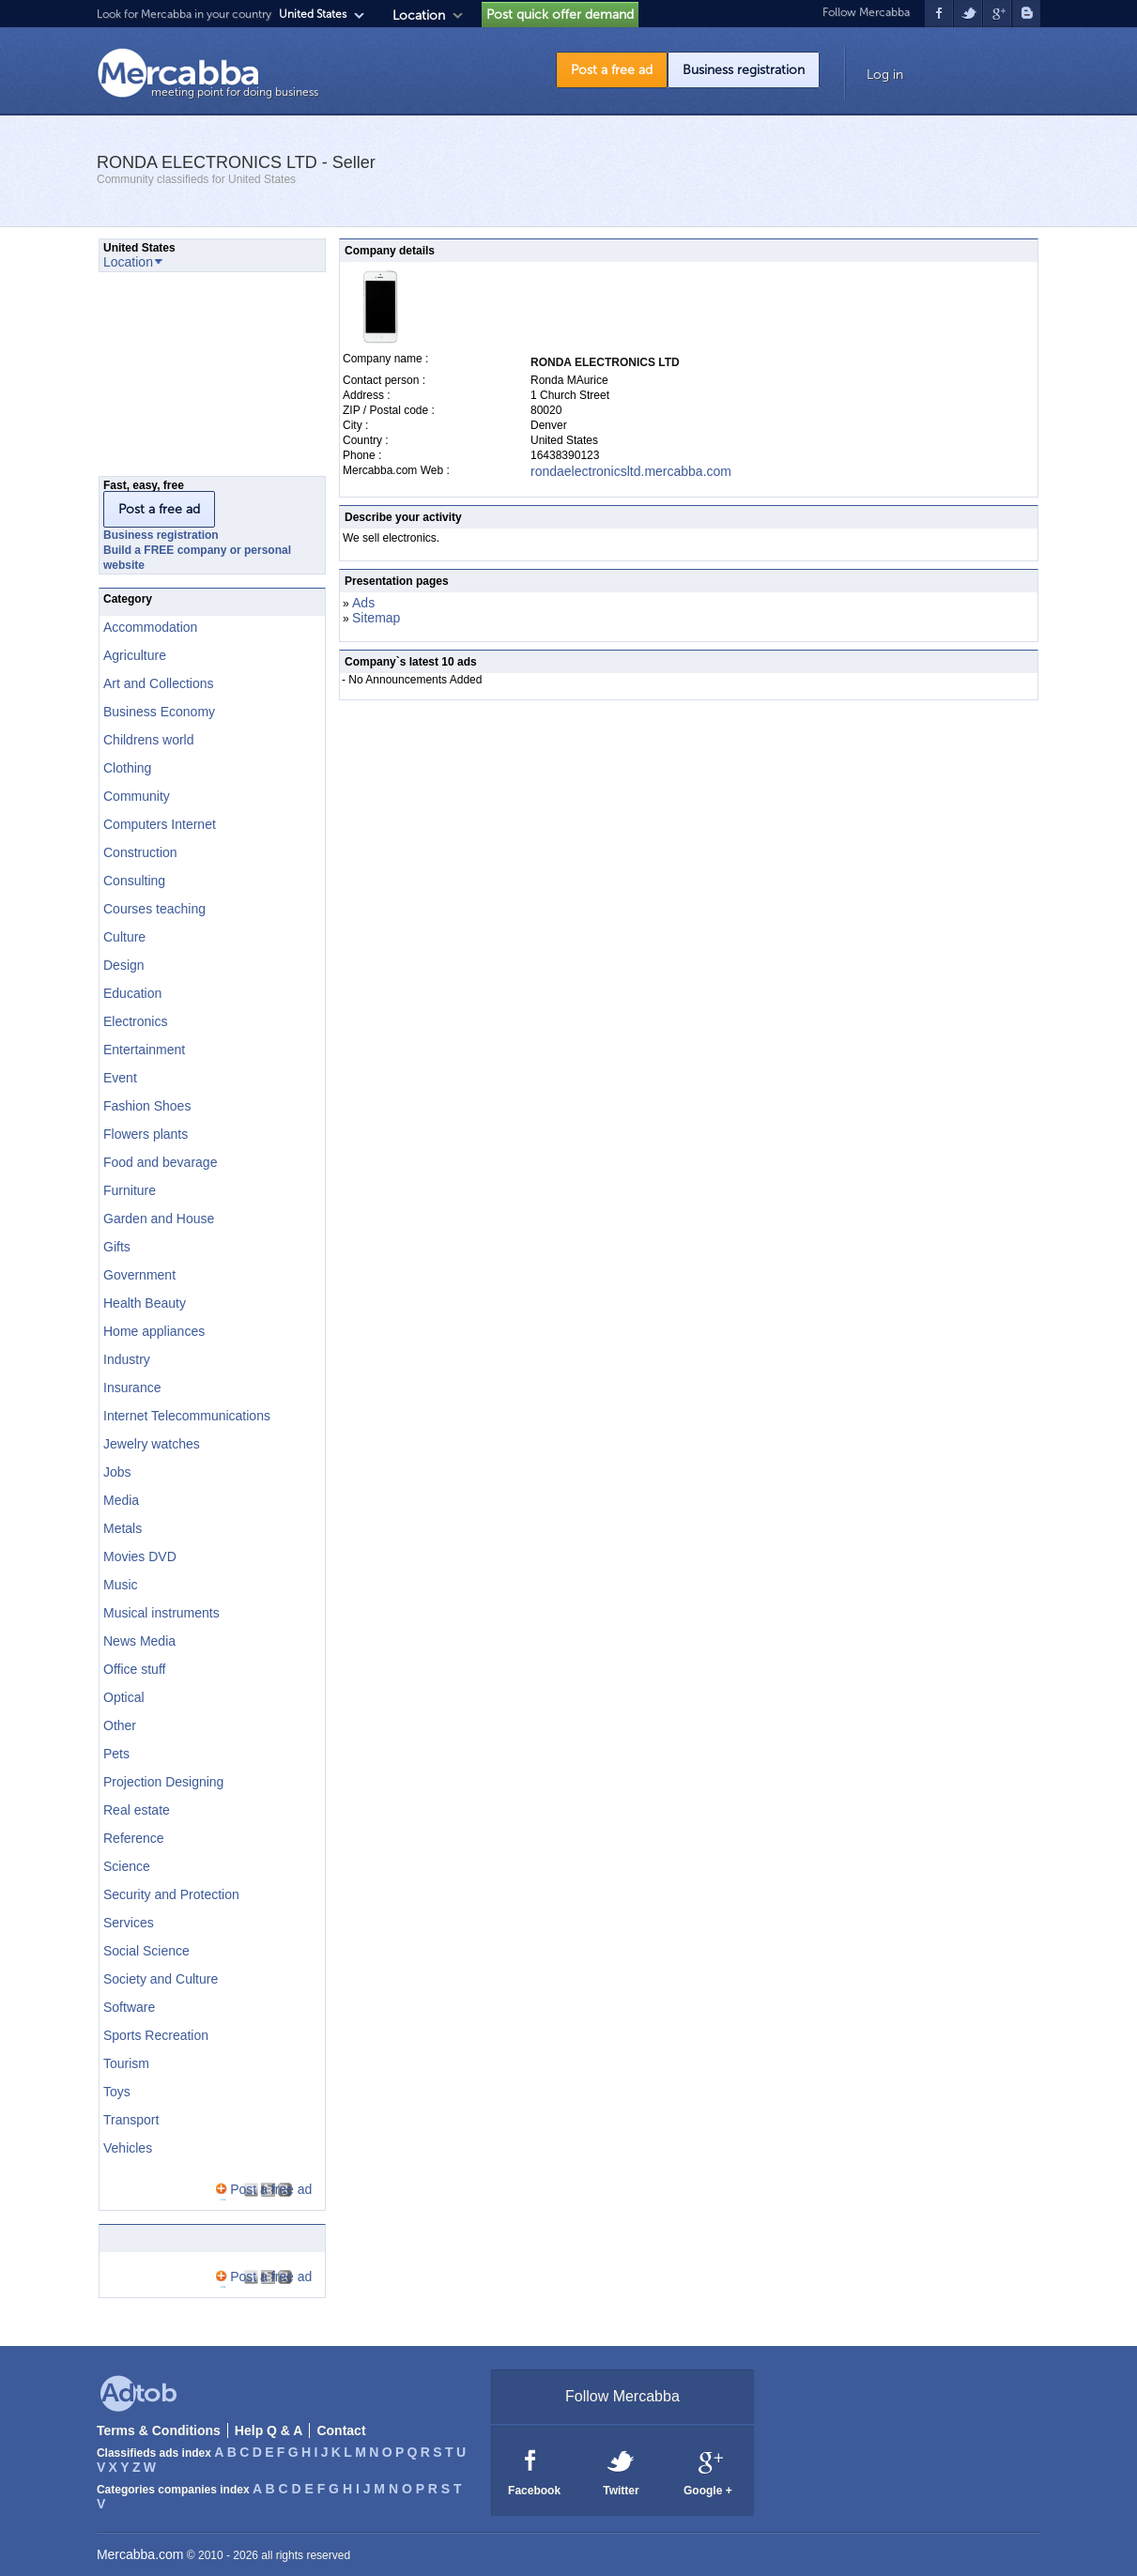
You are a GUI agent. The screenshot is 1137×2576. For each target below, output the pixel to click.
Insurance (132, 1387)
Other (119, 1725)
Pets (116, 1753)
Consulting (134, 880)
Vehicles (127, 2147)
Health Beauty (144, 1303)
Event (120, 1077)
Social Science (146, 1950)
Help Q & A (269, 2430)
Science (126, 1866)
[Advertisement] (192, 379)
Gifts (117, 1246)
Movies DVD (140, 1556)
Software (129, 2007)
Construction (140, 852)
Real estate (136, 1809)
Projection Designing (163, 1781)
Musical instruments (161, 1612)
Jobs (117, 1472)
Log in (885, 75)
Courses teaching (154, 908)
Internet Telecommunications (186, 1415)
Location (418, 15)
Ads (363, 602)
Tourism (126, 2063)
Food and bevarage (160, 1162)
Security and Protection (171, 1894)
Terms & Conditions (159, 2430)
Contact (340, 2430)
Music (120, 1584)
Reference (133, 1838)
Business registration (744, 70)
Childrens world (148, 739)
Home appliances (154, 1331)
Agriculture (134, 655)
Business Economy (159, 711)
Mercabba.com (140, 2554)
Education (132, 993)
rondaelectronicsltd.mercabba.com (630, 471)
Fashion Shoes (147, 1105)
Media (121, 1500)
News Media (139, 1640)
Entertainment (144, 1049)
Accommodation (150, 627)
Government (139, 1274)
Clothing (127, 767)
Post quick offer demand (560, 15)
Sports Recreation (155, 2035)
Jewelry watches (151, 1443)
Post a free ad (612, 70)
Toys (117, 2091)
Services (128, 1922)
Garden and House (158, 1218)
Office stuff (134, 1669)
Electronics (135, 1021)
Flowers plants (145, 1134)
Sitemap (376, 617)
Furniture (129, 1190)
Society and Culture (160, 1978)
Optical (124, 1697)
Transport (131, 2119)
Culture (124, 936)
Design (124, 965)
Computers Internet (159, 824)
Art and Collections (158, 683)
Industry (126, 1359)
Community (136, 796)
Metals (122, 1528)
